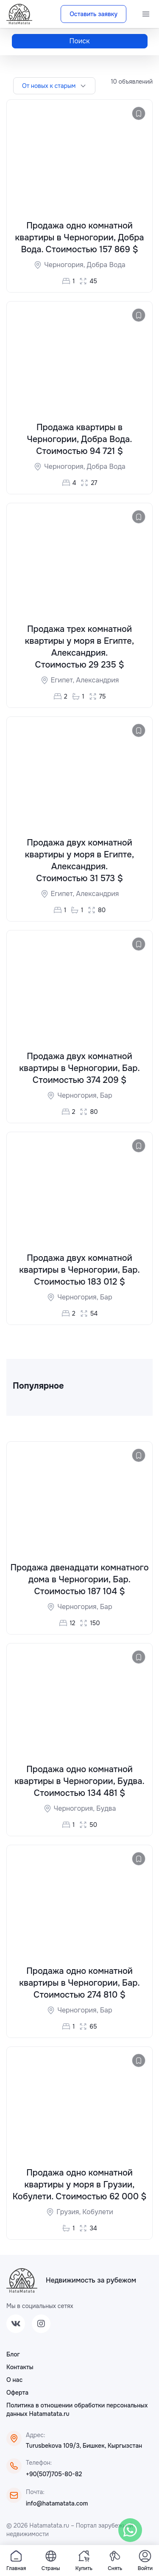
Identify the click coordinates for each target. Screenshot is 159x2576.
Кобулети (97, 2213)
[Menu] (146, 14)
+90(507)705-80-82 (54, 2475)
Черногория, (65, 264)
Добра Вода (106, 264)
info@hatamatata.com (57, 2504)
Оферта (17, 2394)
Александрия (97, 680)
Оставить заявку (93, 14)
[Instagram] (41, 2325)
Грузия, (69, 2213)
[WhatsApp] (130, 2530)
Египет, (63, 680)
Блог (13, 2355)
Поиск (80, 41)
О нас (14, 2381)
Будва (106, 1809)
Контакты (19, 2368)
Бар (106, 1095)
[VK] (15, 2325)
